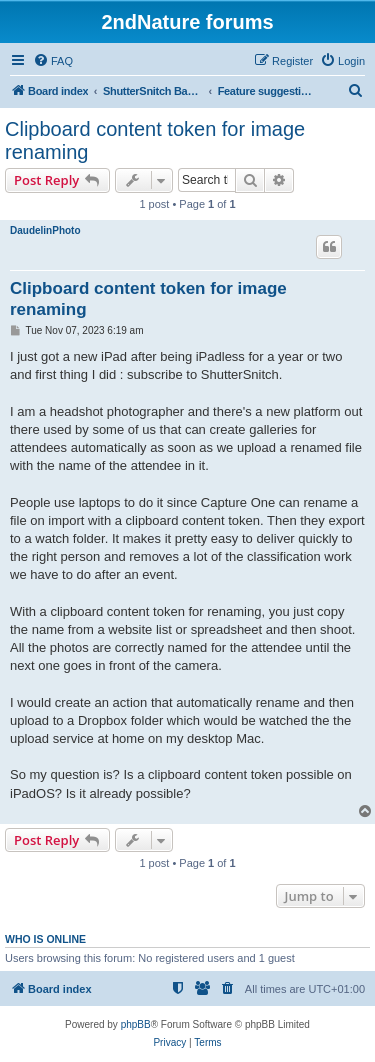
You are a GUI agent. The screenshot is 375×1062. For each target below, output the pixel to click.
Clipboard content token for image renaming (155, 140)
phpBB (136, 1024)
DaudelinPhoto (45, 230)
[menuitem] (53, 61)
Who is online (45, 939)
